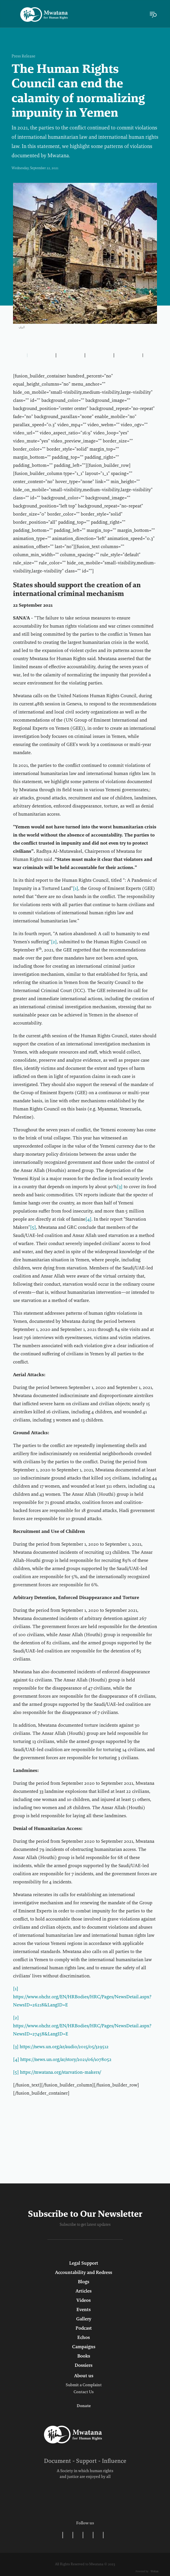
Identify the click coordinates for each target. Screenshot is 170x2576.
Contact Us (84, 2392)
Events (83, 2310)
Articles (84, 2291)
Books (83, 2356)
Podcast (84, 2328)
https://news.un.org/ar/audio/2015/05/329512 (64, 2047)
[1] (75, 888)
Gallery (83, 2319)
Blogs (83, 2282)
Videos (83, 2300)
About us (83, 2376)
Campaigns (83, 2347)
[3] (120, 1187)
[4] (88, 1219)
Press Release (23, 57)
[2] (54, 942)
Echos (83, 2337)
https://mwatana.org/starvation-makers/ (60, 2072)
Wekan (154, 2571)
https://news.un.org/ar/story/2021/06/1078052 (65, 2059)
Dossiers (83, 2365)
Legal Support (83, 2263)
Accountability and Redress (83, 2272)
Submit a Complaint (84, 2385)
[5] (33, 1227)
